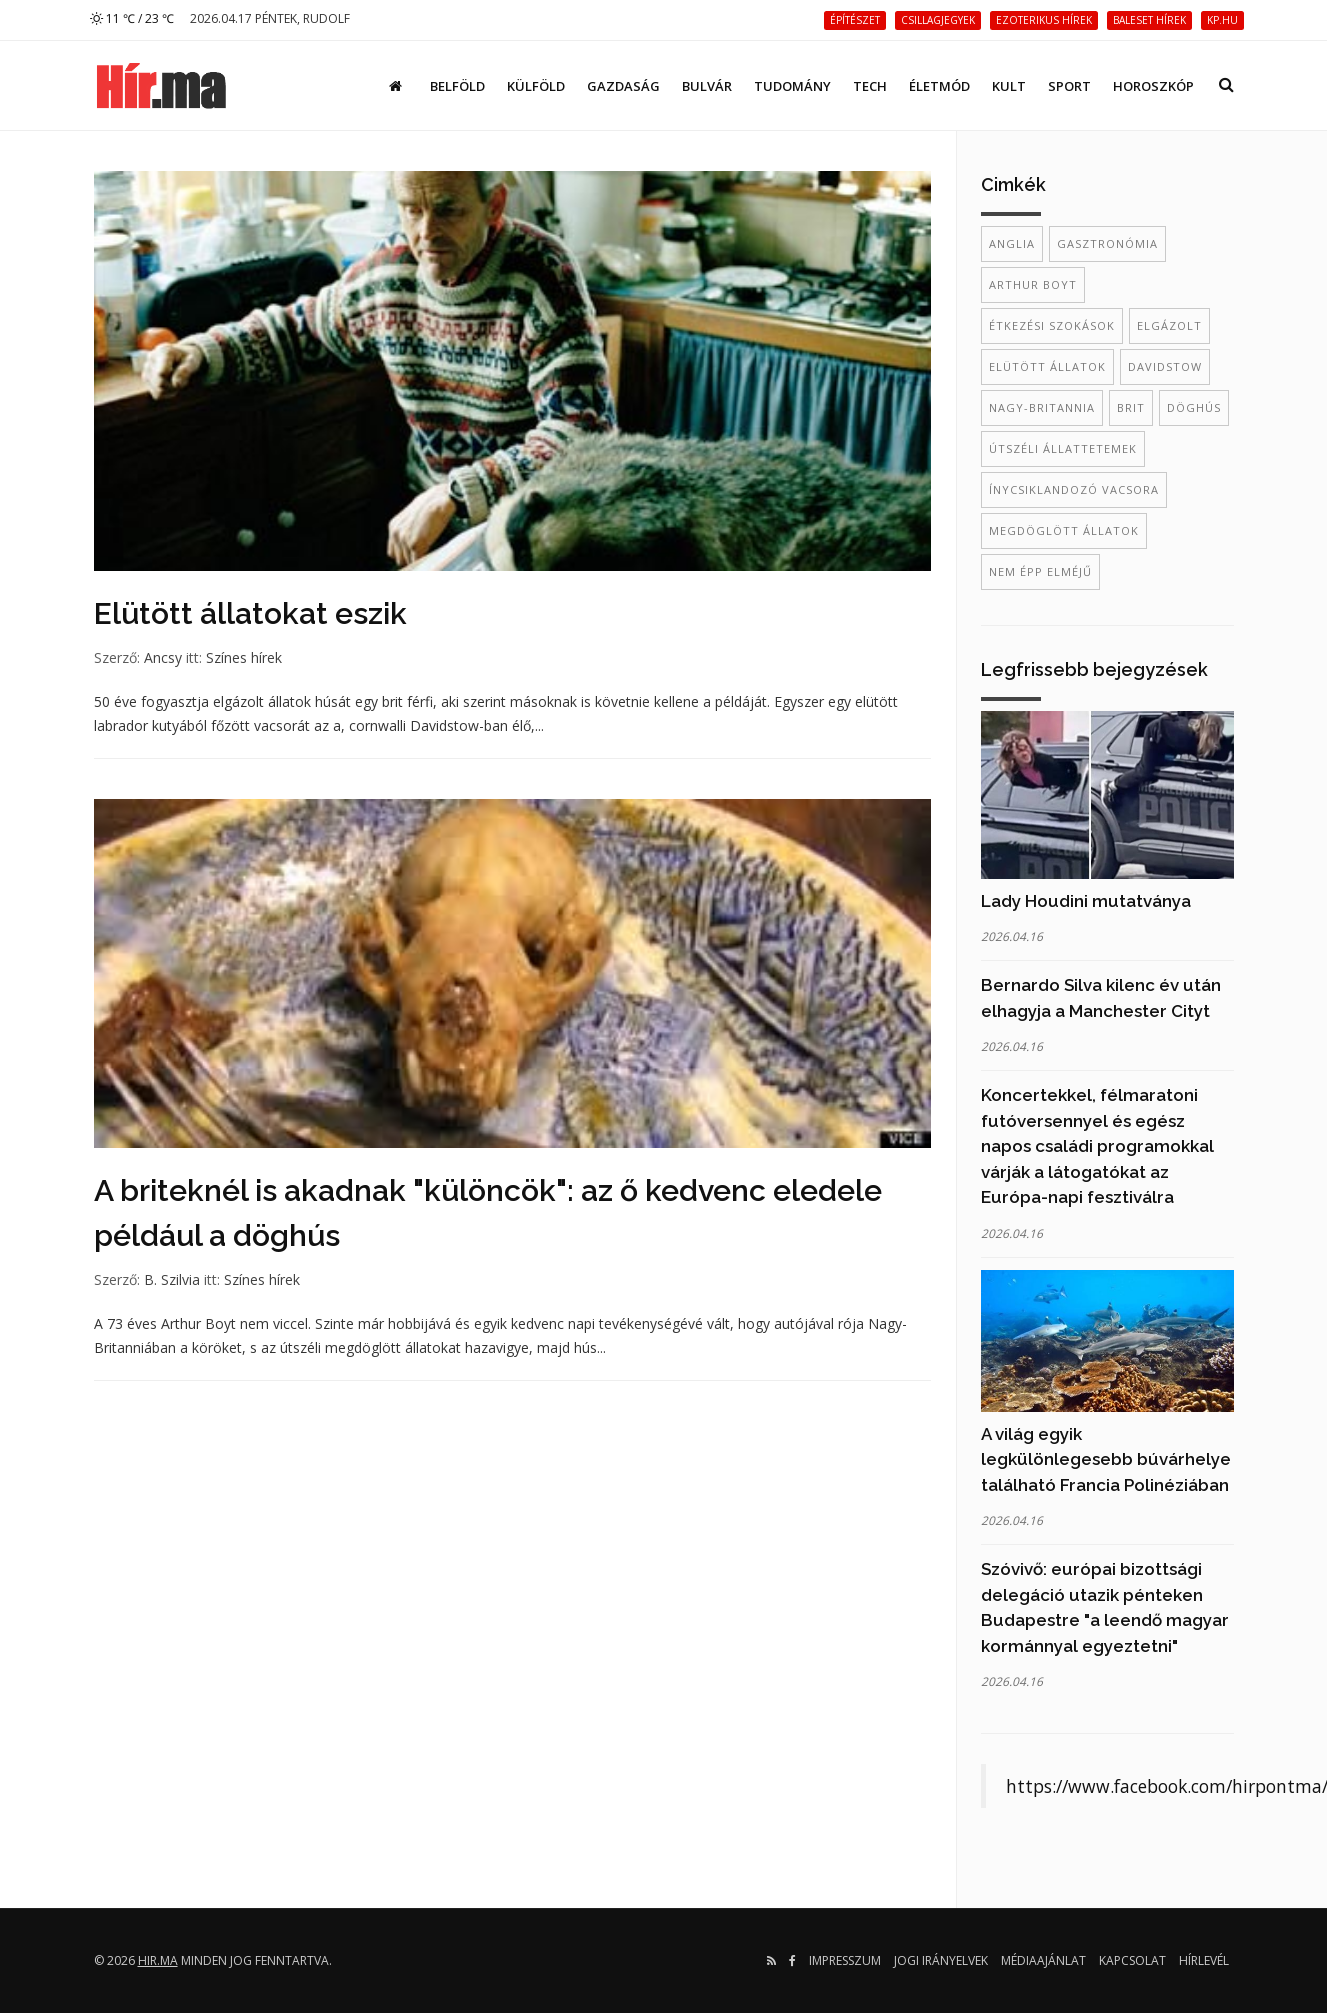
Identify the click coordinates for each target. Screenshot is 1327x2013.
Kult (1009, 86)
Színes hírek (244, 657)
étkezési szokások (1052, 325)
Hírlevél (1204, 1960)
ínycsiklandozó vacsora (1074, 489)
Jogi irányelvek (941, 1960)
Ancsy (163, 657)
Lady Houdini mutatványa (1086, 901)
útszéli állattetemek (1063, 448)
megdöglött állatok (1064, 530)
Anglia (1012, 243)
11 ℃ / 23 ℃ (132, 18)
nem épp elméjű (1040, 571)
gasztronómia (1107, 243)
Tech (870, 86)
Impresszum (845, 1960)
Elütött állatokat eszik (250, 613)
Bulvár (707, 86)
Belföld (457, 86)
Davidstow (1165, 366)
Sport (1069, 86)
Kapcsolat (1132, 1960)
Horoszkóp (1153, 86)
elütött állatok (1047, 366)
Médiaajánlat (1043, 1960)
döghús (1194, 407)
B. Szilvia (172, 1279)
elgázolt (1169, 325)
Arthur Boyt (1033, 284)
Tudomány (792, 86)
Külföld (536, 86)
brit (1131, 407)
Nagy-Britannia (1042, 407)
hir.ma (158, 1960)
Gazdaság (623, 86)
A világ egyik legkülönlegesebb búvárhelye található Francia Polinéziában (1106, 1459)
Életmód (939, 86)
